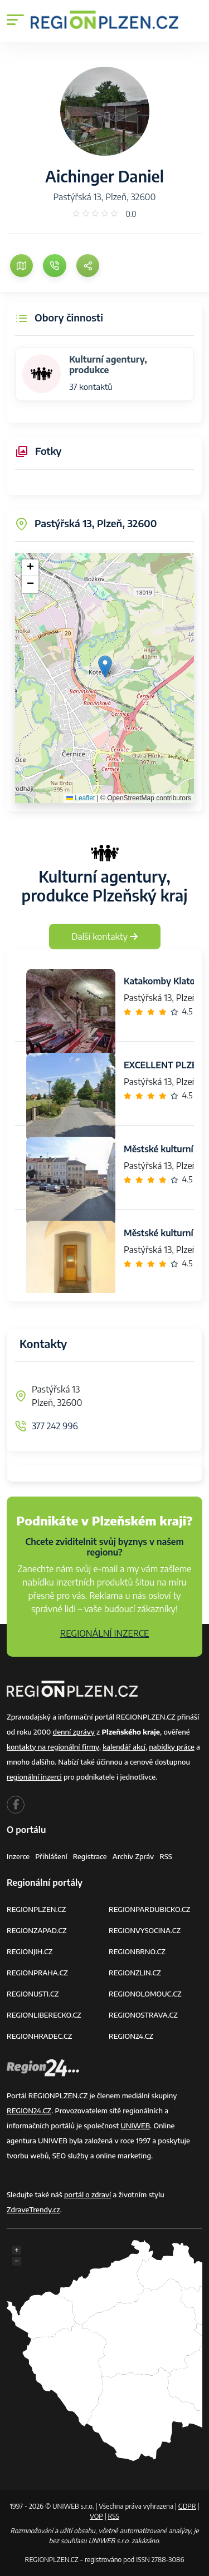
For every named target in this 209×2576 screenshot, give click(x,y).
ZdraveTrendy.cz (33, 2209)
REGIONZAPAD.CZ (37, 1930)
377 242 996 (55, 1425)
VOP (96, 2516)
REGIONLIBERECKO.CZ (44, 2014)
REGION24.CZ (131, 2036)
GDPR (187, 2506)
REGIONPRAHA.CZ (37, 1972)
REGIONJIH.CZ (29, 1951)
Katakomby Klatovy (164, 981)
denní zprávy (74, 1731)
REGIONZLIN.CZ (135, 1972)
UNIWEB (135, 2125)
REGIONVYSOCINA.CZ (145, 1930)
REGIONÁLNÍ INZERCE (104, 1633)
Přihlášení (51, 1856)
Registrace (90, 1856)
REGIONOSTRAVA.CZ (143, 2014)
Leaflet (80, 798)
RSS (165, 1856)
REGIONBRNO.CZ (137, 1951)
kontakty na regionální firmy (53, 1746)
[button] (105, 666)
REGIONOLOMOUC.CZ (145, 1993)
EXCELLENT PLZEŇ (164, 1065)
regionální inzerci (34, 1776)
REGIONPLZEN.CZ (36, 1909)
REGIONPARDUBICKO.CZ (149, 1909)
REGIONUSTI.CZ (33, 1993)
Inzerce (18, 1856)
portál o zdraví (87, 2194)
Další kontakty (104, 936)
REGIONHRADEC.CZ (39, 2036)
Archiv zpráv (133, 1856)
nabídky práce (171, 1746)
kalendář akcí (124, 1746)
